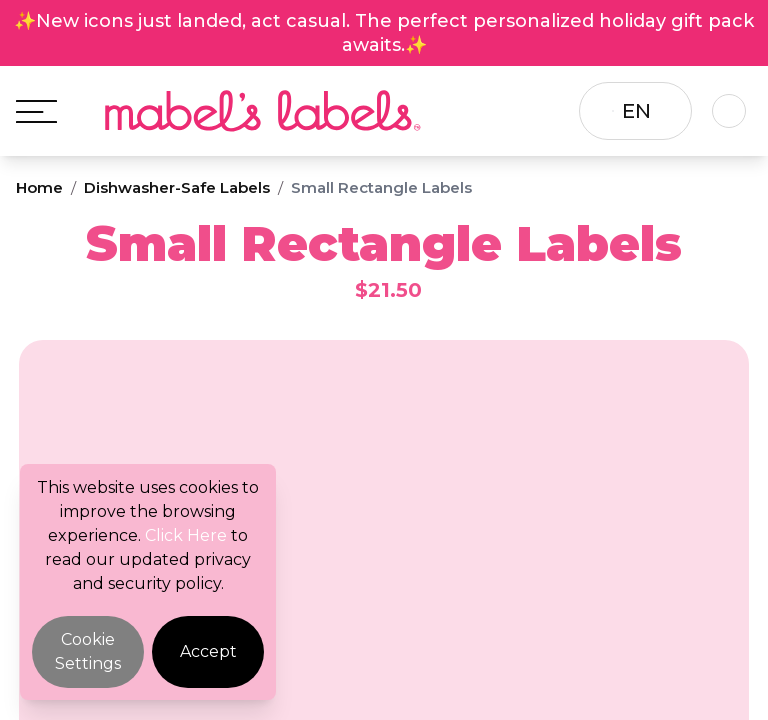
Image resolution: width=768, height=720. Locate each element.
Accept (208, 651)
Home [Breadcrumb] (39, 187)
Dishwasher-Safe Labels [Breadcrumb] (177, 187)
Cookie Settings (88, 651)
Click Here (186, 535)
